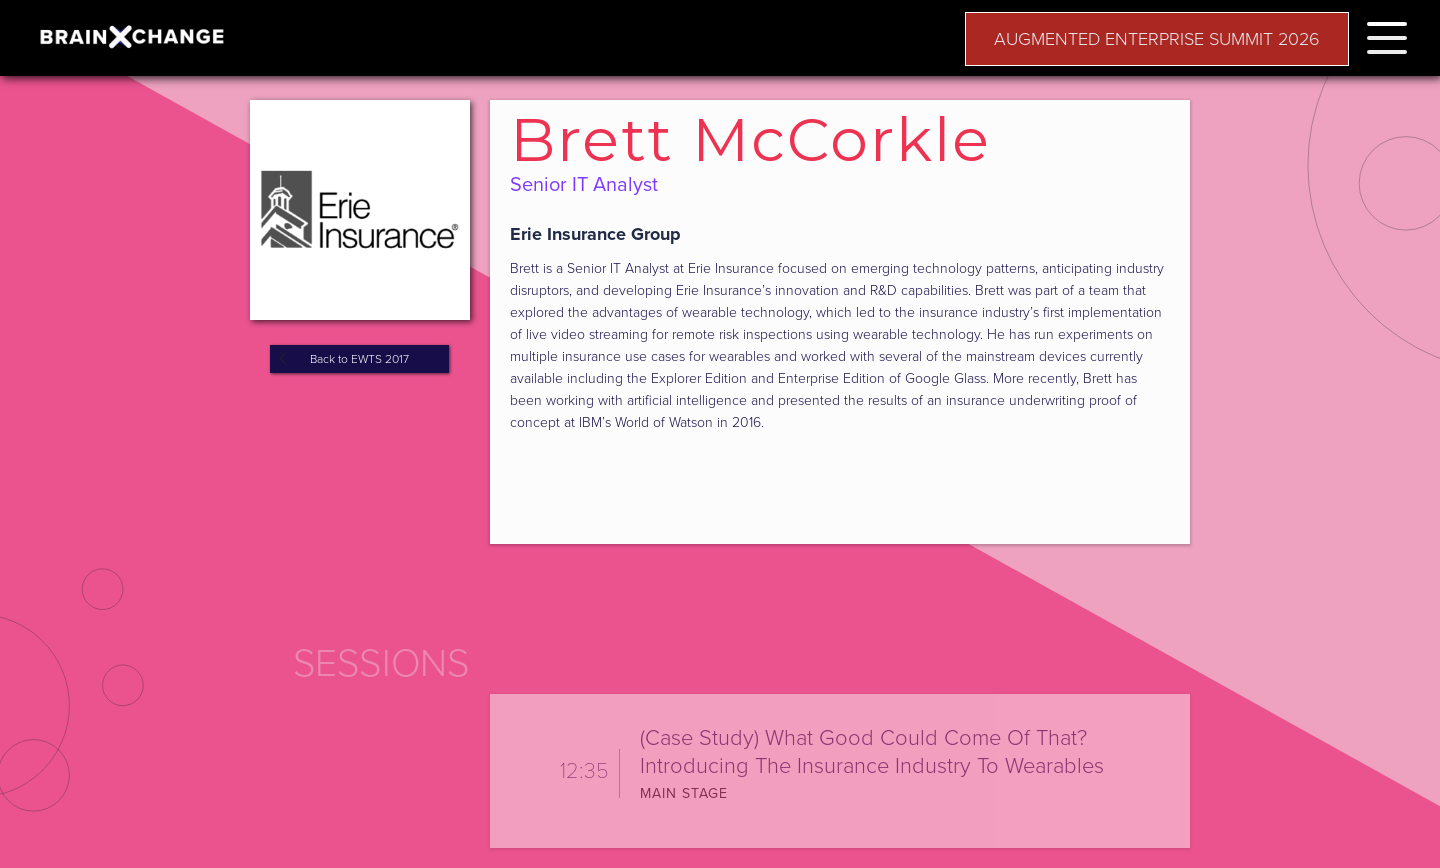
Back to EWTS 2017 (359, 359)
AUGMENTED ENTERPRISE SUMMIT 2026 (1157, 39)
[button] (1387, 34)
